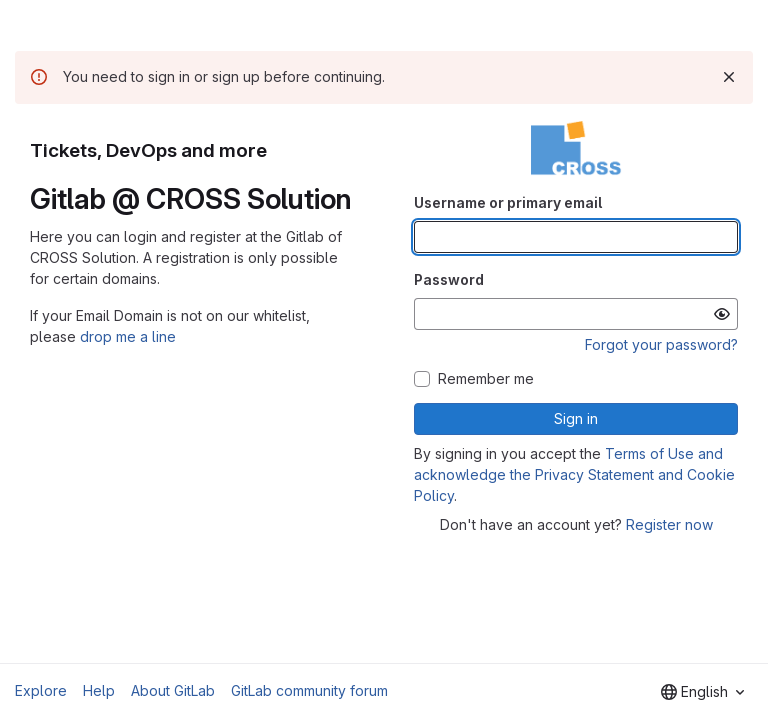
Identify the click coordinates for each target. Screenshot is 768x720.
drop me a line (128, 336)
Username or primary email (508, 202)
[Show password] (722, 314)
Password (449, 279)
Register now (669, 524)
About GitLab (173, 690)
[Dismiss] (729, 77)
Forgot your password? (661, 344)
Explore (41, 690)
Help (99, 690)
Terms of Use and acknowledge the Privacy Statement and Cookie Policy (574, 474)
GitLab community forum (309, 690)
